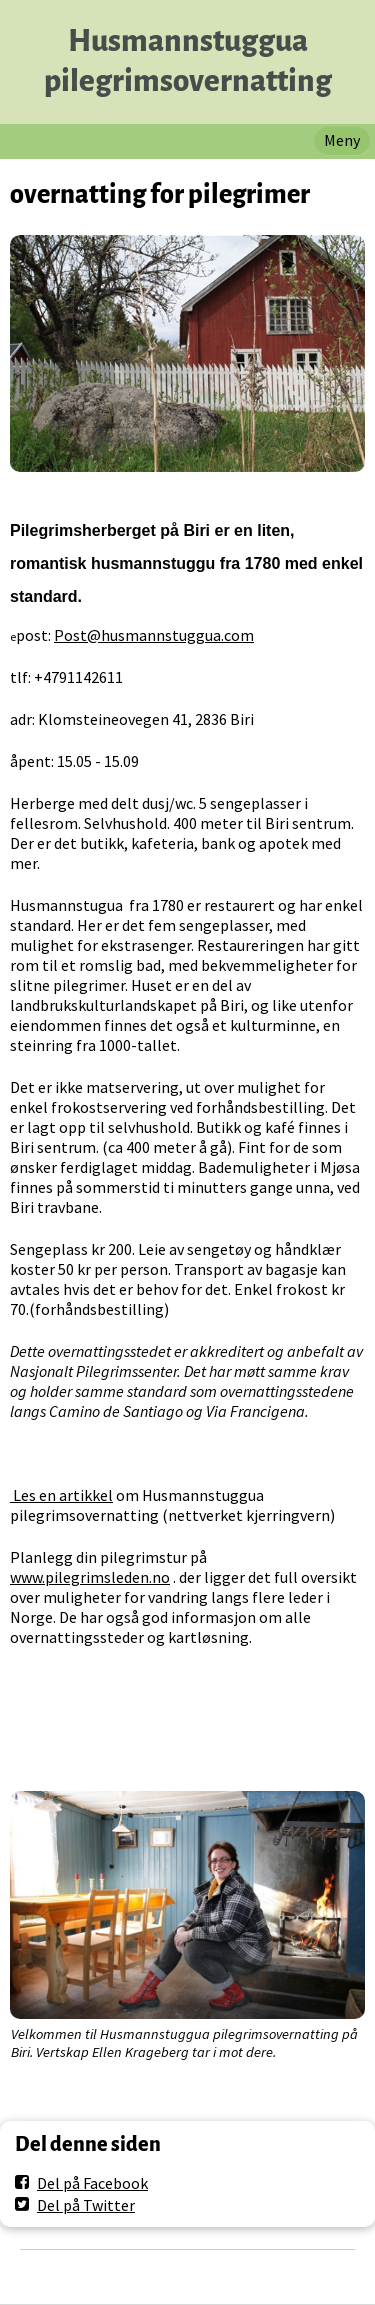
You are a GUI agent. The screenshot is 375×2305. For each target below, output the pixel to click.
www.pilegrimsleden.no (90, 1577)
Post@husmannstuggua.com (154, 635)
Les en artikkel (61, 1495)
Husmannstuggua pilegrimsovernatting (188, 61)
